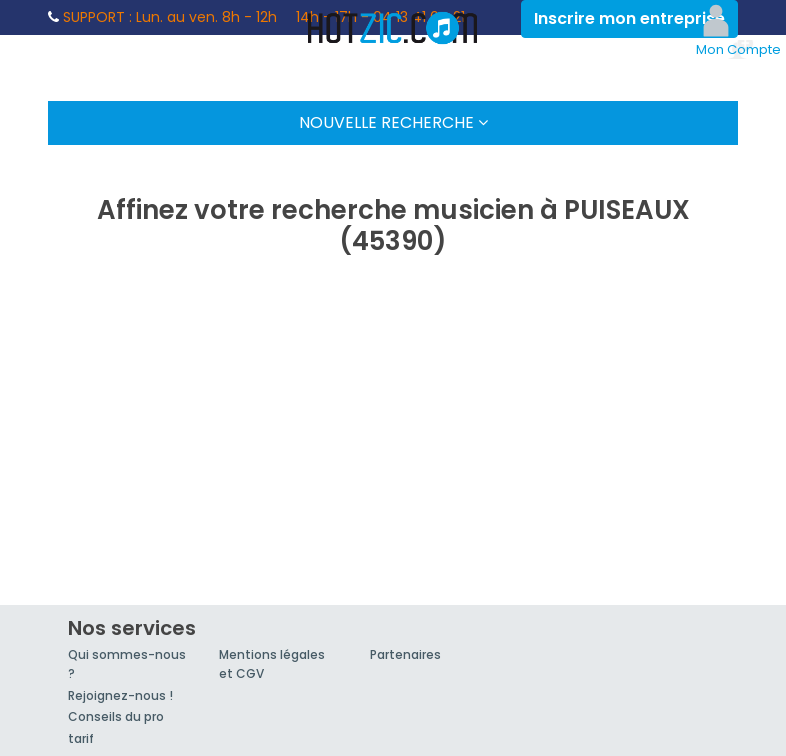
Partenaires (405, 654)
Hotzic (393, 28)
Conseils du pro (116, 716)
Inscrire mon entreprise (629, 18)
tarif (81, 738)
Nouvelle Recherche (393, 122)
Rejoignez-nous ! (120, 695)
